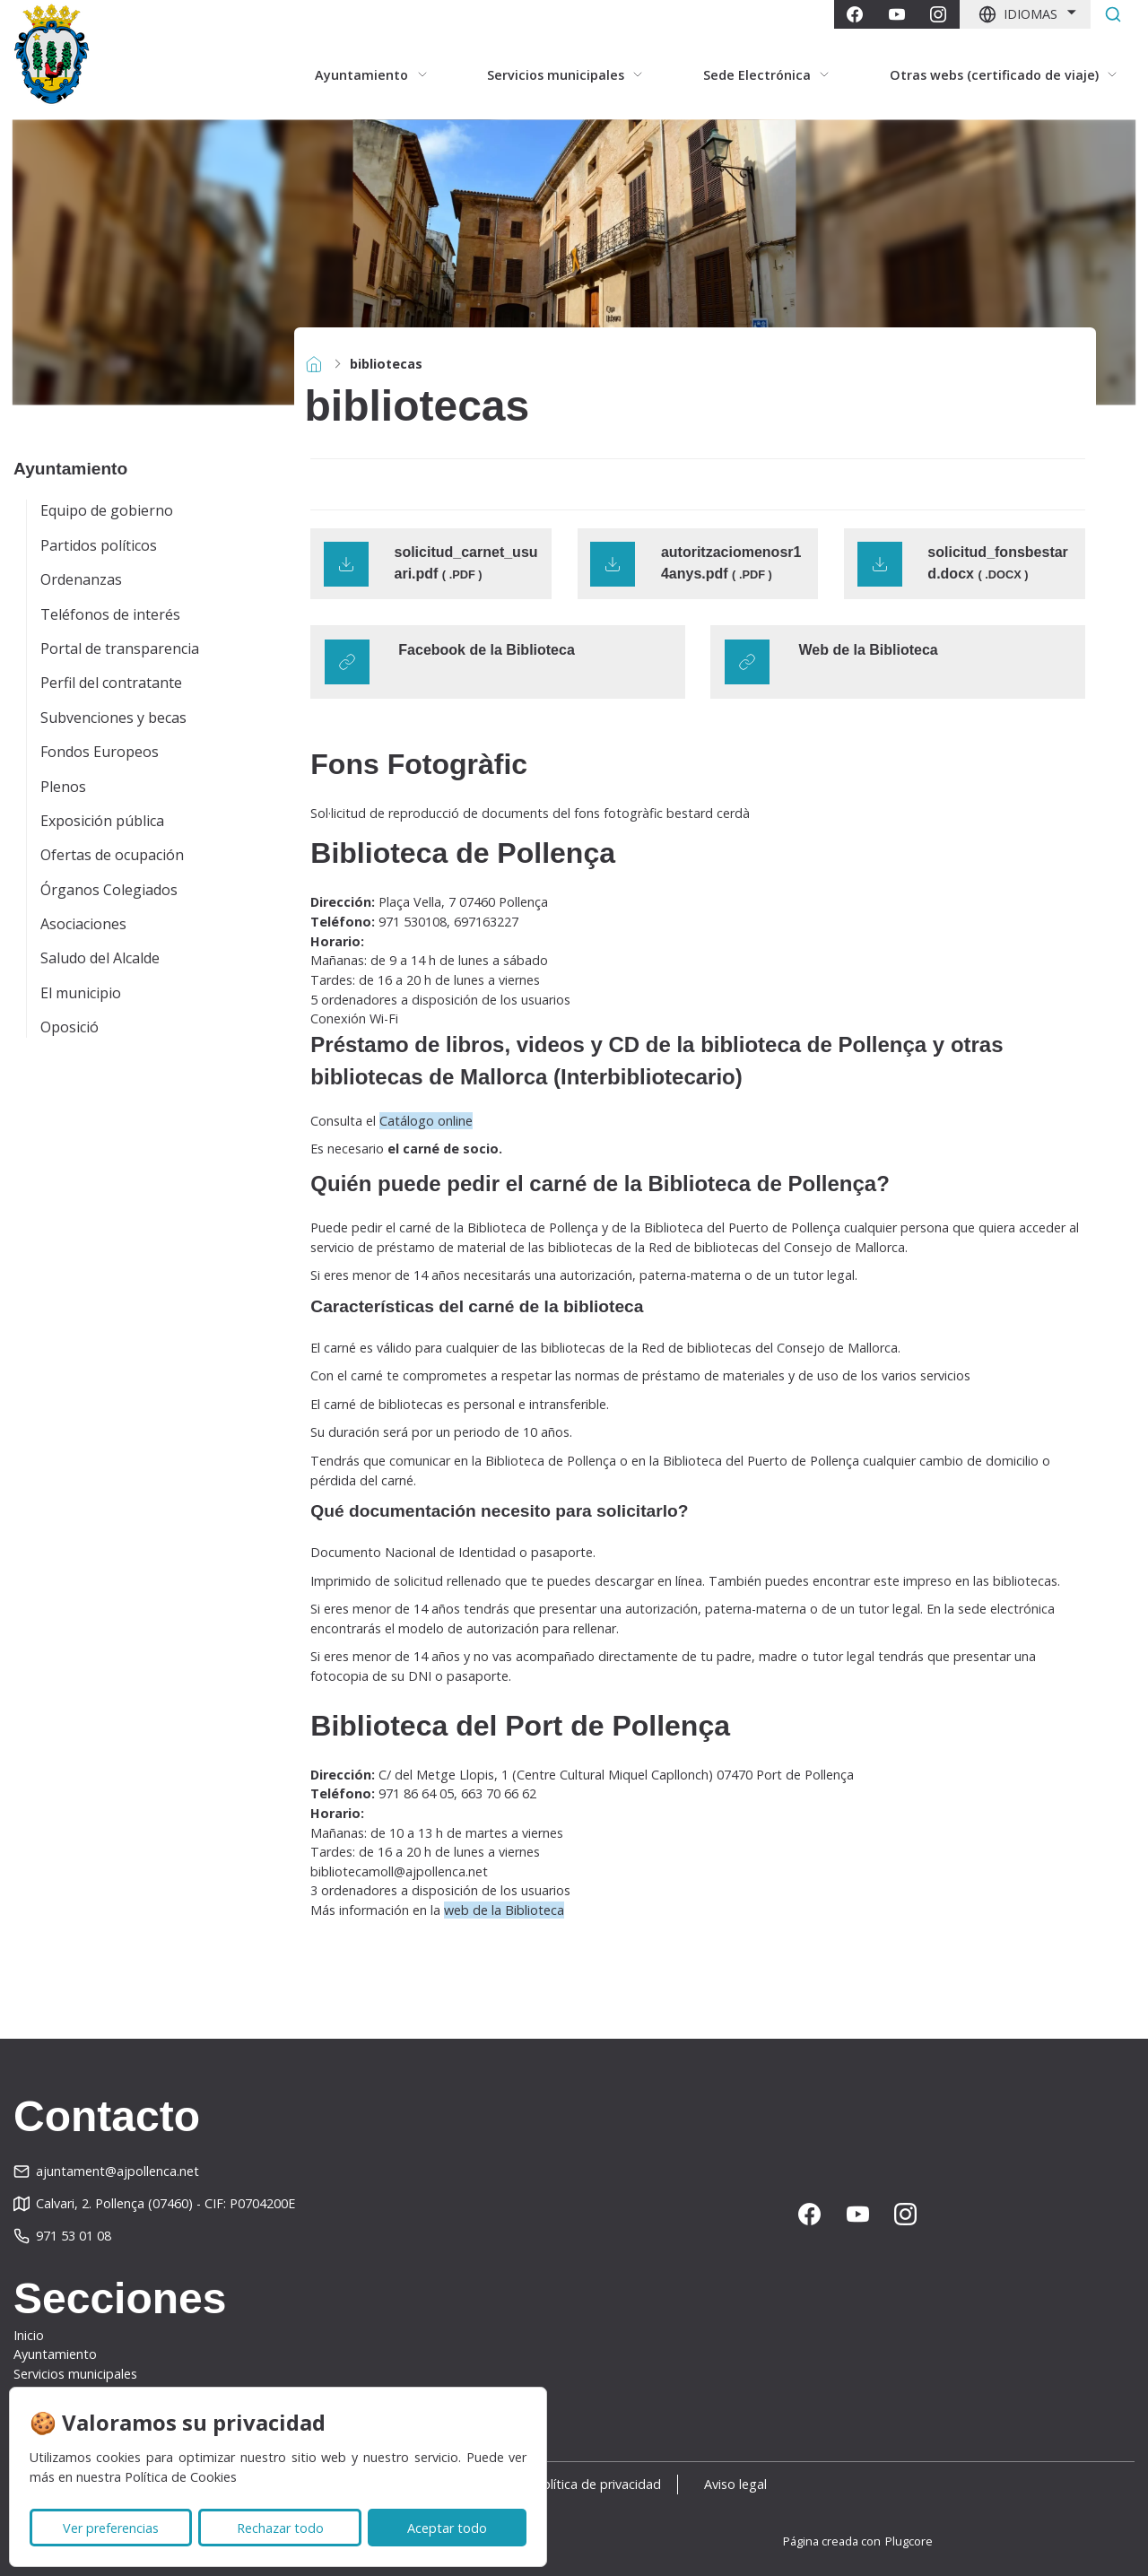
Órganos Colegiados (109, 890)
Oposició (69, 1027)
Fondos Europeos (99, 751)
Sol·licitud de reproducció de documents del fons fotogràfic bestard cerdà (530, 813)
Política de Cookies (181, 2476)
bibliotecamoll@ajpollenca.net (399, 1871)
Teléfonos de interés (110, 614)
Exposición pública (102, 821)
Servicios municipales (75, 2373)
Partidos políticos (98, 545)
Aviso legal (745, 2484)
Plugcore (909, 2541)
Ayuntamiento (55, 2354)
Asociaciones (83, 924)
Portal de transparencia (119, 648)
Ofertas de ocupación (112, 855)
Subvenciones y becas (113, 717)
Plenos (63, 786)
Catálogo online (426, 1120)
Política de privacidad (598, 2484)
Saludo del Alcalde (100, 958)
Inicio (28, 2335)
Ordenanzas (81, 579)
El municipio (80, 993)
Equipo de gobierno (106, 510)
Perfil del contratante (111, 682)
